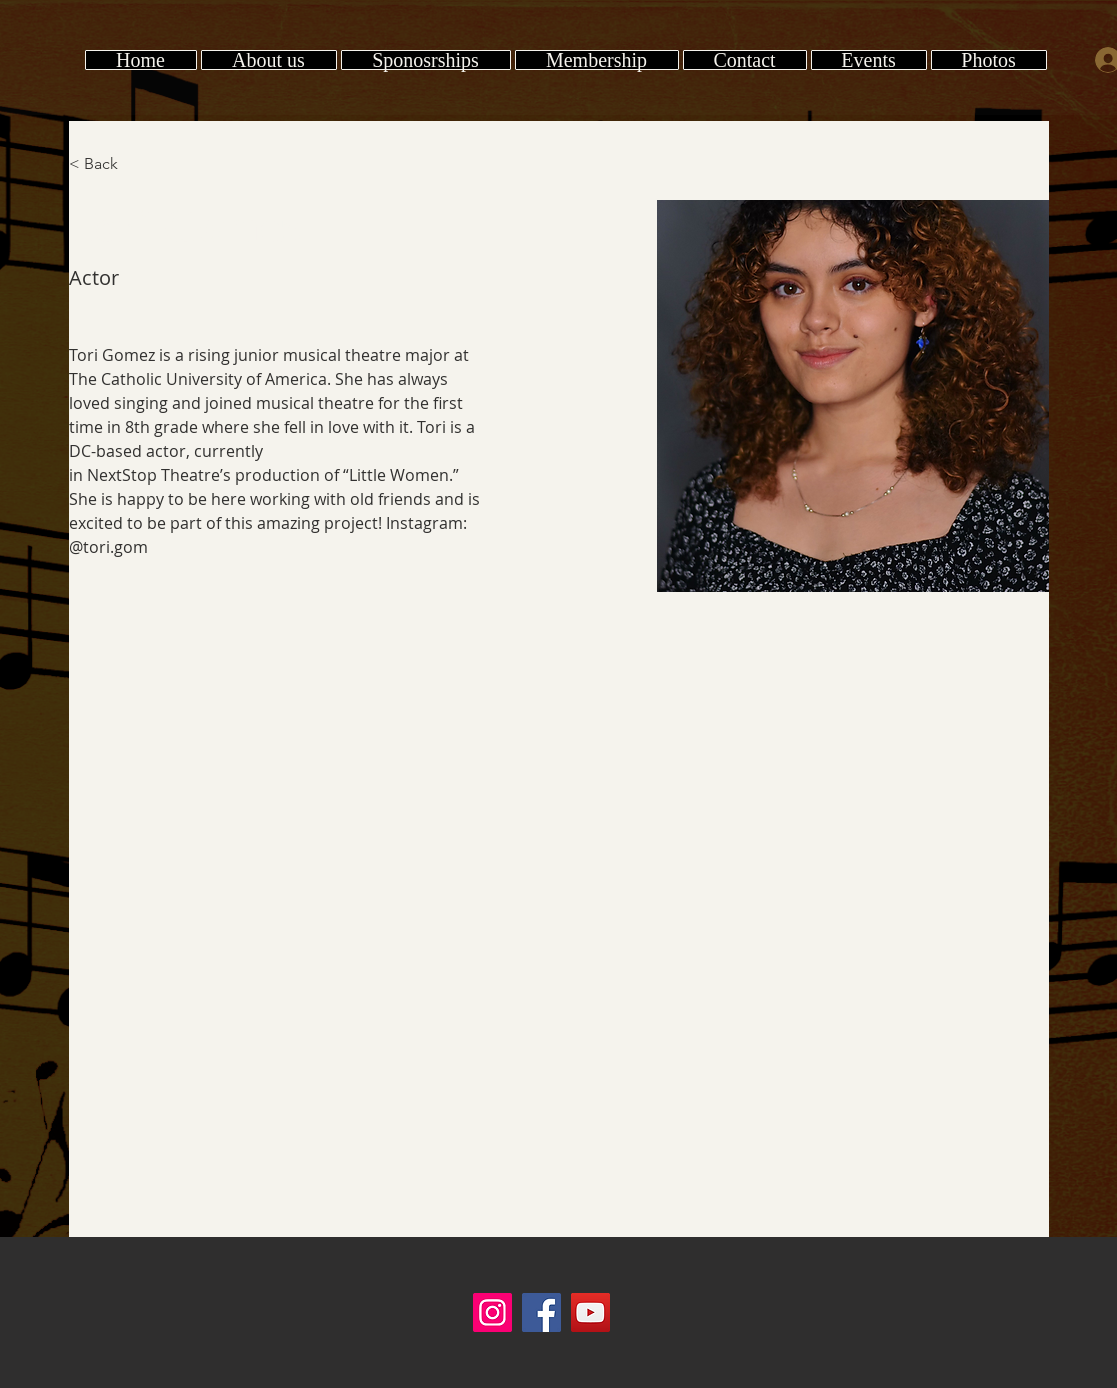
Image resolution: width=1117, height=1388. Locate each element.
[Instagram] (492, 1312)
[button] (989, 60)
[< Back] (108, 164)
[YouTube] (590, 1312)
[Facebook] (541, 1312)
